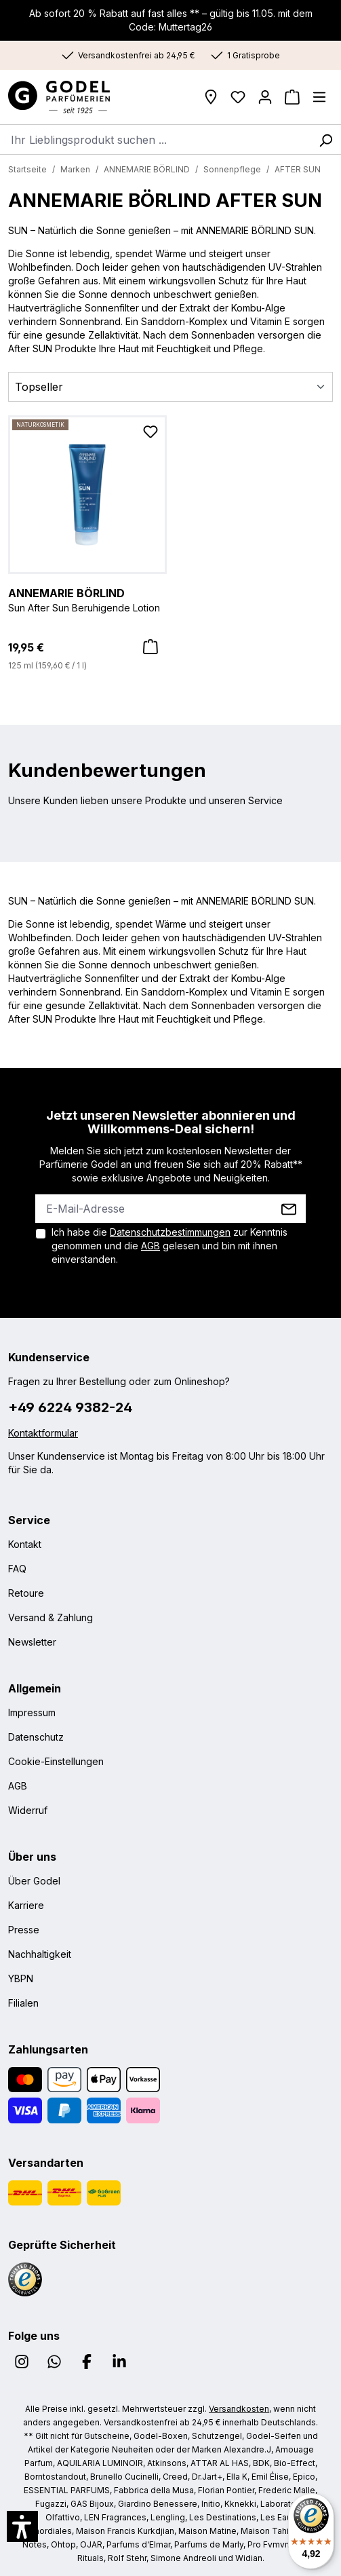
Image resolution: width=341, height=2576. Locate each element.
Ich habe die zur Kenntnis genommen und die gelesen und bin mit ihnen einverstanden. (169, 1245)
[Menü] (319, 97)
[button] (22, 2526)
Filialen (23, 2003)
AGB (150, 1245)
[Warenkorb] (292, 97)
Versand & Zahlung (50, 1617)
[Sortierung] (170, 387)
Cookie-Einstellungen (56, 1761)
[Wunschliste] (238, 97)
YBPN (20, 1978)
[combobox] (155, 139)
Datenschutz (36, 1737)
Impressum (32, 1712)
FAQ (17, 1568)
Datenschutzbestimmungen (170, 1232)
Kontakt (24, 1544)
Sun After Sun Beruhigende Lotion (87, 599)
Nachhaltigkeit (39, 1954)
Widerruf (27, 1810)
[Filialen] (210, 97)
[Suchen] (325, 139)
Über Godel (34, 1881)
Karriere (26, 1905)
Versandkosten (239, 2409)
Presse (23, 1929)
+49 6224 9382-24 (70, 1407)
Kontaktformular (43, 1433)
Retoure (26, 1593)
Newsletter (32, 1642)
